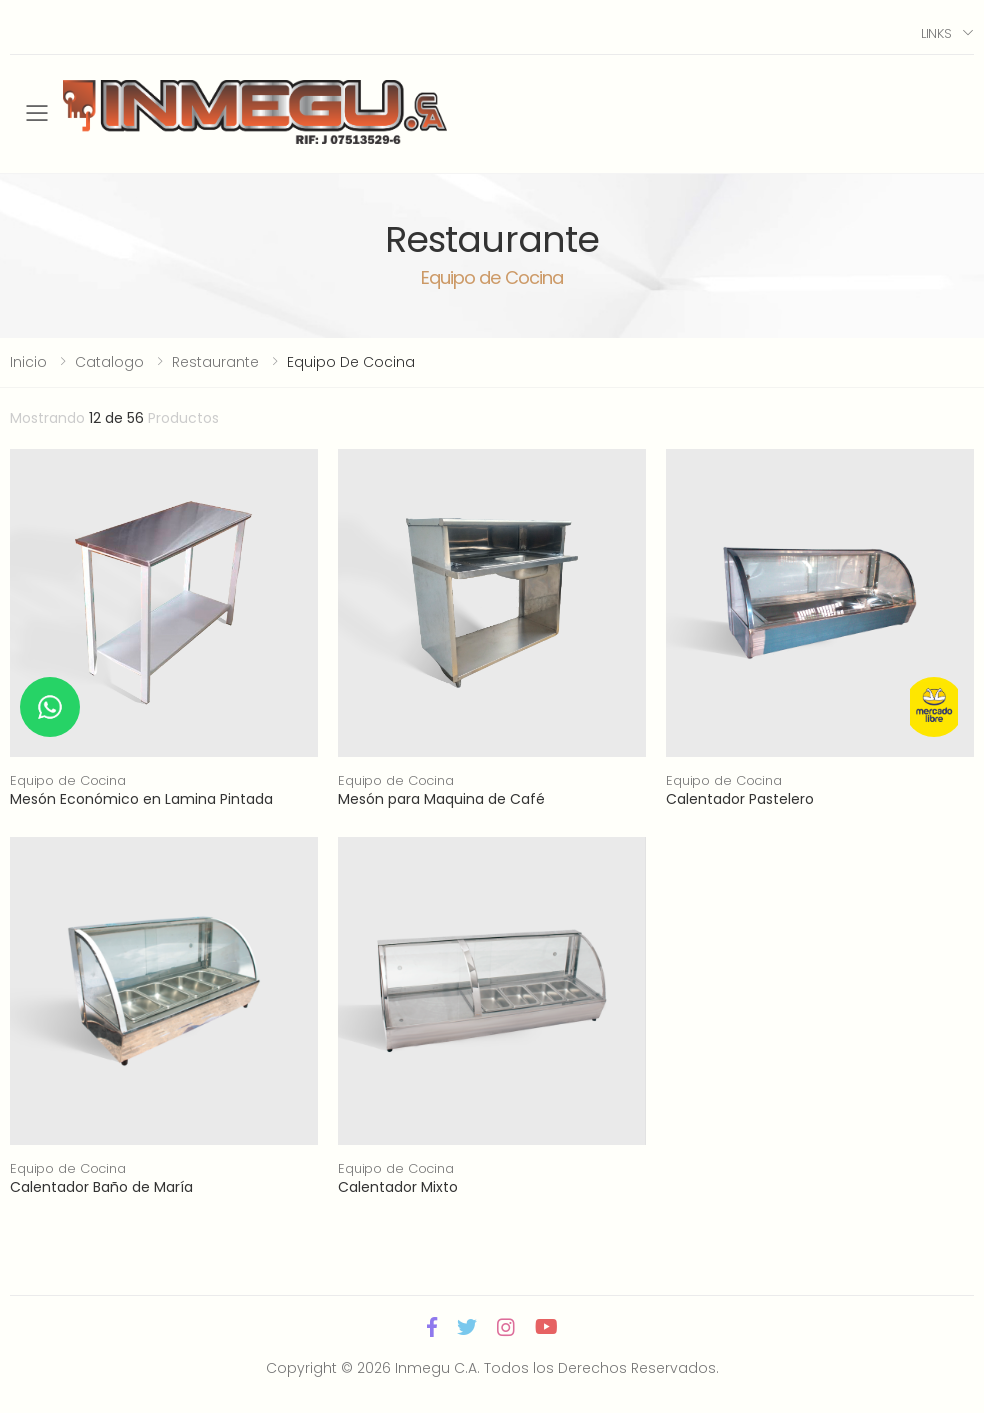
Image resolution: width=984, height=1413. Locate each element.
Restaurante (215, 362)
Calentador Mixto (398, 1187)
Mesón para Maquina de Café (441, 799)
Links (936, 33)
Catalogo (109, 362)
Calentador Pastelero (740, 799)
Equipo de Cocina (68, 780)
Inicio (28, 362)
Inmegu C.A (436, 1368)
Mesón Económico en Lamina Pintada (141, 799)
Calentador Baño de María (101, 1187)
